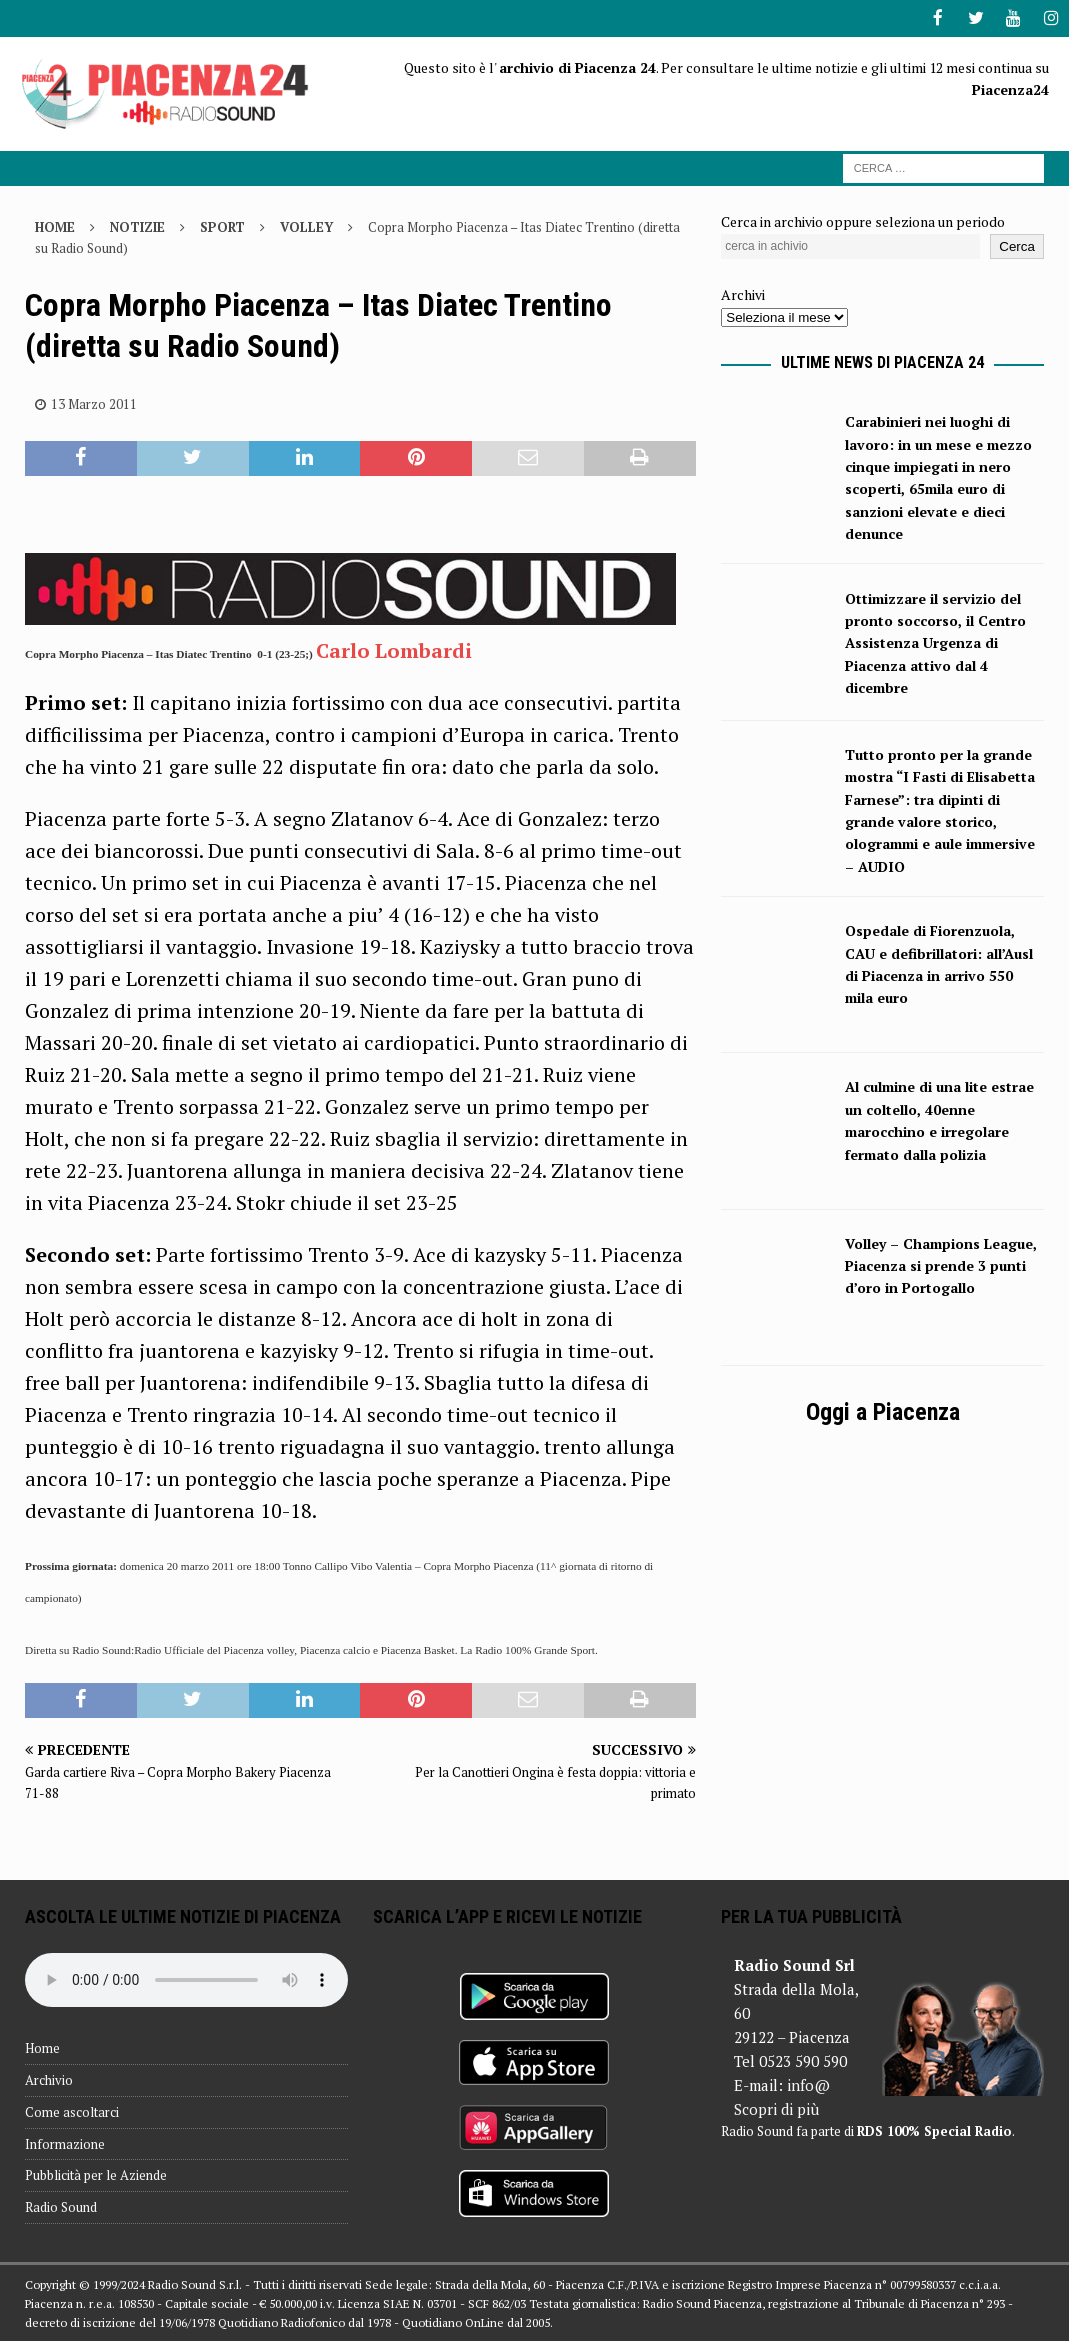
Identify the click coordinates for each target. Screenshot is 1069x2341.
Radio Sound (61, 2206)
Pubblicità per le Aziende (96, 2174)
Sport (222, 226)
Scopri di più (776, 2108)
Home (42, 2047)
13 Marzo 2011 (94, 402)
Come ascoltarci (72, 2110)
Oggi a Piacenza (883, 1410)
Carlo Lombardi (396, 648)
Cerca (1017, 244)
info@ (808, 2084)
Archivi (743, 292)
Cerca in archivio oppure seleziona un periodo (863, 220)
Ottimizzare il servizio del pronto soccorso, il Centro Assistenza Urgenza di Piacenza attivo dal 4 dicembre (935, 641)
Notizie (137, 226)
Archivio (49, 2079)
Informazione (65, 2142)
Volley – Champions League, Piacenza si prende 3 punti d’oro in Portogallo (941, 1264)
